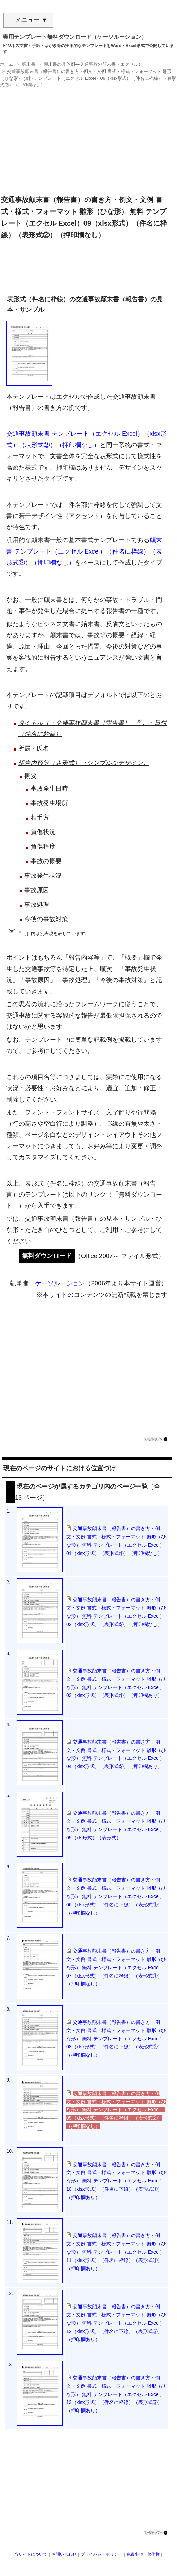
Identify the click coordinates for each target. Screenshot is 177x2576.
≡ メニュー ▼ (28, 20)
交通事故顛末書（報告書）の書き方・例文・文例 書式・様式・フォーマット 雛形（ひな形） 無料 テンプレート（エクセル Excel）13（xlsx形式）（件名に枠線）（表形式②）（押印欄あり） (116, 2394)
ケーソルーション (60, 1283)
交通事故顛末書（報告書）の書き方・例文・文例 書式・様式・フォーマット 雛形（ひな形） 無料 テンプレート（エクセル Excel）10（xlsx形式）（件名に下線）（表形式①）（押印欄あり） (116, 2181)
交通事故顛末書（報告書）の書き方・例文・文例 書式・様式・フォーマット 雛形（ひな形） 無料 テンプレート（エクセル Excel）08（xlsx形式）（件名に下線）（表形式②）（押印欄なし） (116, 2038)
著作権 (153, 2554)
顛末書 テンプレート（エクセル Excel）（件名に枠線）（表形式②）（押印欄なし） (84, 551)
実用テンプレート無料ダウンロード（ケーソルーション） (75, 37)
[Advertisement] (87, 139)
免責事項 (134, 2554)
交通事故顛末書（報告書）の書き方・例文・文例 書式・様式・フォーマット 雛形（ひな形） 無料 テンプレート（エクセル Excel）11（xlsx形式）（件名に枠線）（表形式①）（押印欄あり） (116, 2252)
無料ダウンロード (47, 1255)
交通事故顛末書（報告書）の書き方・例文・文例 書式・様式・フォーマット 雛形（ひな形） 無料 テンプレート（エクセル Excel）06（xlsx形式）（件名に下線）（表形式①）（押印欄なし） (116, 1896)
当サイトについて (30, 2554)
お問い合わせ (64, 2554)
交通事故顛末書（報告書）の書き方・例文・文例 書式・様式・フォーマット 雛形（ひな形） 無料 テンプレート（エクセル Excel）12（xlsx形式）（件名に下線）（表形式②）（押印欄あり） (116, 2323)
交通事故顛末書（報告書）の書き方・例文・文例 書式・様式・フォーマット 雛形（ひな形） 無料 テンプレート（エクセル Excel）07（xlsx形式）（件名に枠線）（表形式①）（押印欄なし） (116, 1967)
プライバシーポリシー (101, 2554)
